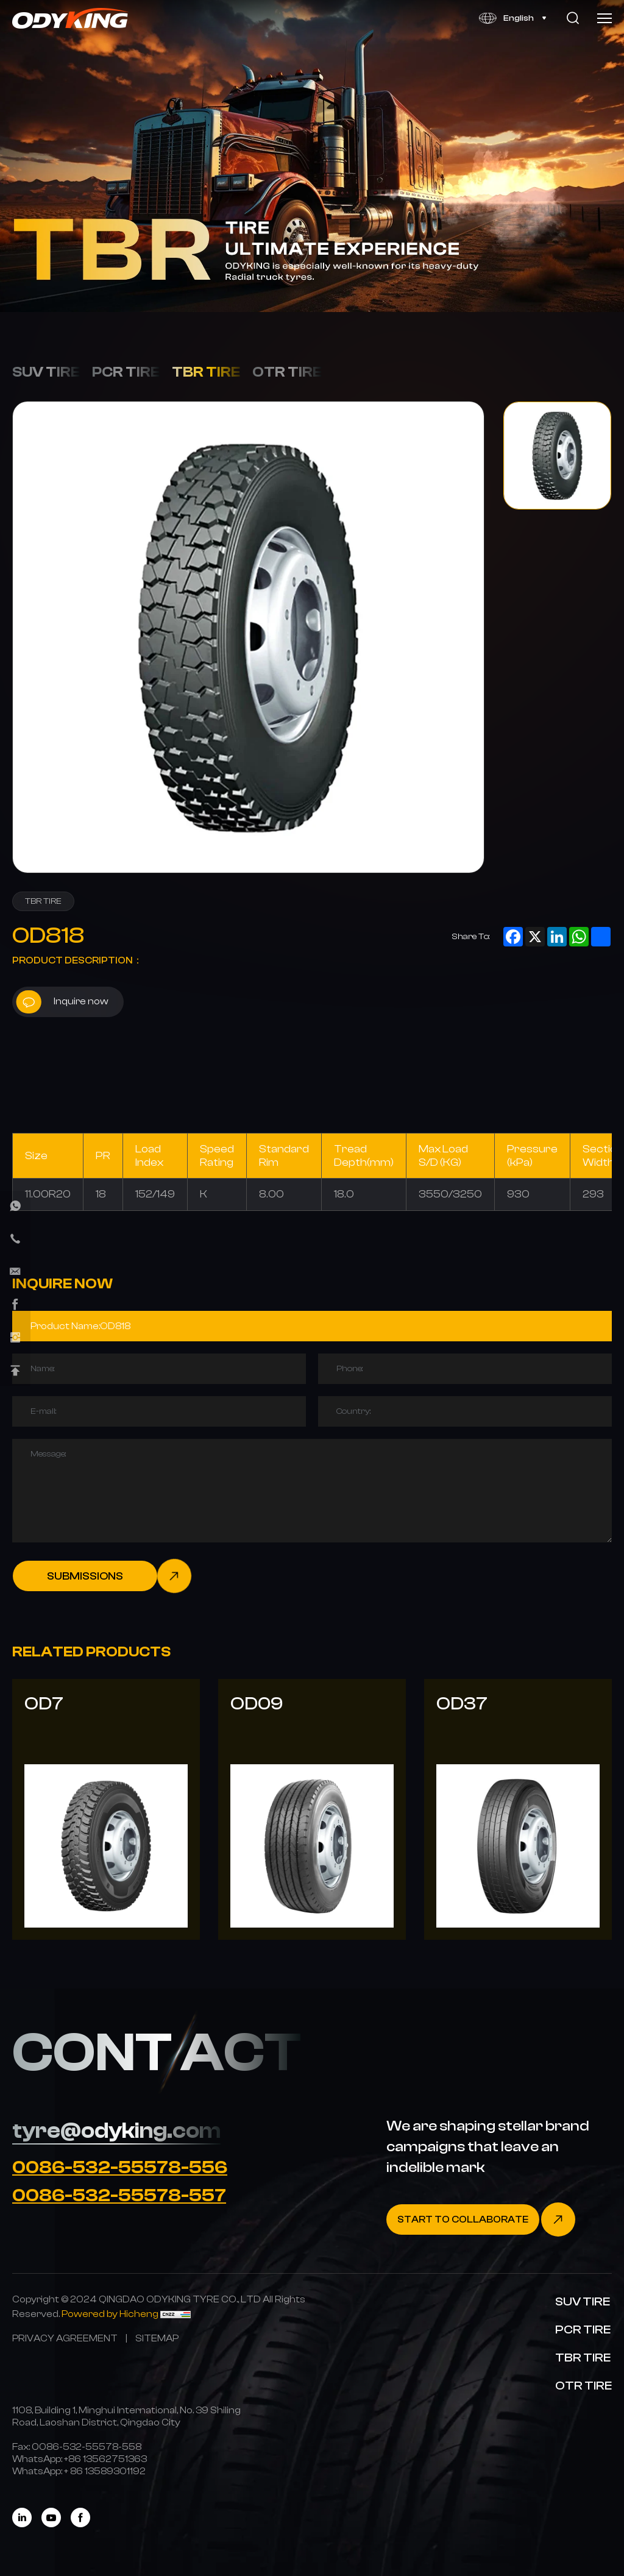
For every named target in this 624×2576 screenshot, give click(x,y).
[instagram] (15, 1337)
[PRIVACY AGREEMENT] (65, 2338)
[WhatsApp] (105, 2459)
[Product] (311, 1326)
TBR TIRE (206, 372)
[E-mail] (15, 1272)
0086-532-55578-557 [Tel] (119, 2195)
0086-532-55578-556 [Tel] (119, 2167)
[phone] (15, 1239)
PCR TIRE (126, 372)
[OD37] (518, 1809)
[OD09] (312, 1809)
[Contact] (480, 2219)
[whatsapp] (15, 1206)
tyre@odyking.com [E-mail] (116, 2130)
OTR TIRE (287, 372)
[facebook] (15, 1305)
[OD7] (106, 1809)
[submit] (102, 1576)
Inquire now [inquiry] (62, 1001)
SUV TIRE (46, 372)
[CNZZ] (175, 2313)
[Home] (70, 18)
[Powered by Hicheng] (111, 2313)
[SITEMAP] (157, 2338)
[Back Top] (15, 1370)
